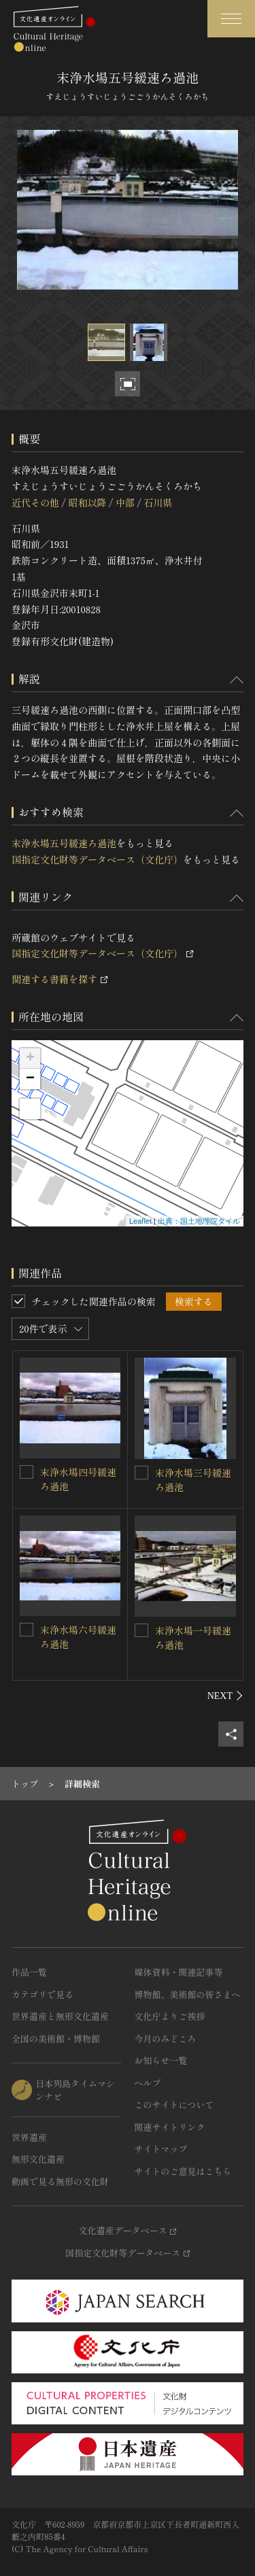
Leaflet (140, 1221)
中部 (125, 502)
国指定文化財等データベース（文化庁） (97, 859)
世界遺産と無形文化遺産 (60, 2016)
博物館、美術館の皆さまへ (188, 1994)
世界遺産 (29, 2137)
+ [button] (30, 1058)
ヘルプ (148, 2082)
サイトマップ (161, 2148)
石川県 (157, 502)
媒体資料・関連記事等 (179, 1971)
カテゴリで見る (42, 1994)
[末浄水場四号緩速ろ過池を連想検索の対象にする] (26, 1472)
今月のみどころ (166, 2038)
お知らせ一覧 (161, 2060)
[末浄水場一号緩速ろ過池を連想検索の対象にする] (141, 1630)
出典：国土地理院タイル (199, 1221)
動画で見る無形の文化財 (60, 2181)
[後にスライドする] (225, 1695)
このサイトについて (174, 2104)
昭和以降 (87, 502)
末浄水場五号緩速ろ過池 (64, 843)
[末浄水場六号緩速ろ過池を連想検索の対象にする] (26, 1629)
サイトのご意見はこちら (183, 2171)
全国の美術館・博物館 (56, 2038)
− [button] (30, 1079)
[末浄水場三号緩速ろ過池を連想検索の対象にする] (141, 1472)
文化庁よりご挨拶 (170, 2016)
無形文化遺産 (38, 2158)
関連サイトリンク (170, 2126)
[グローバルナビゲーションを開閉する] (231, 18)
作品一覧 (29, 1971)
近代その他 (35, 502)
